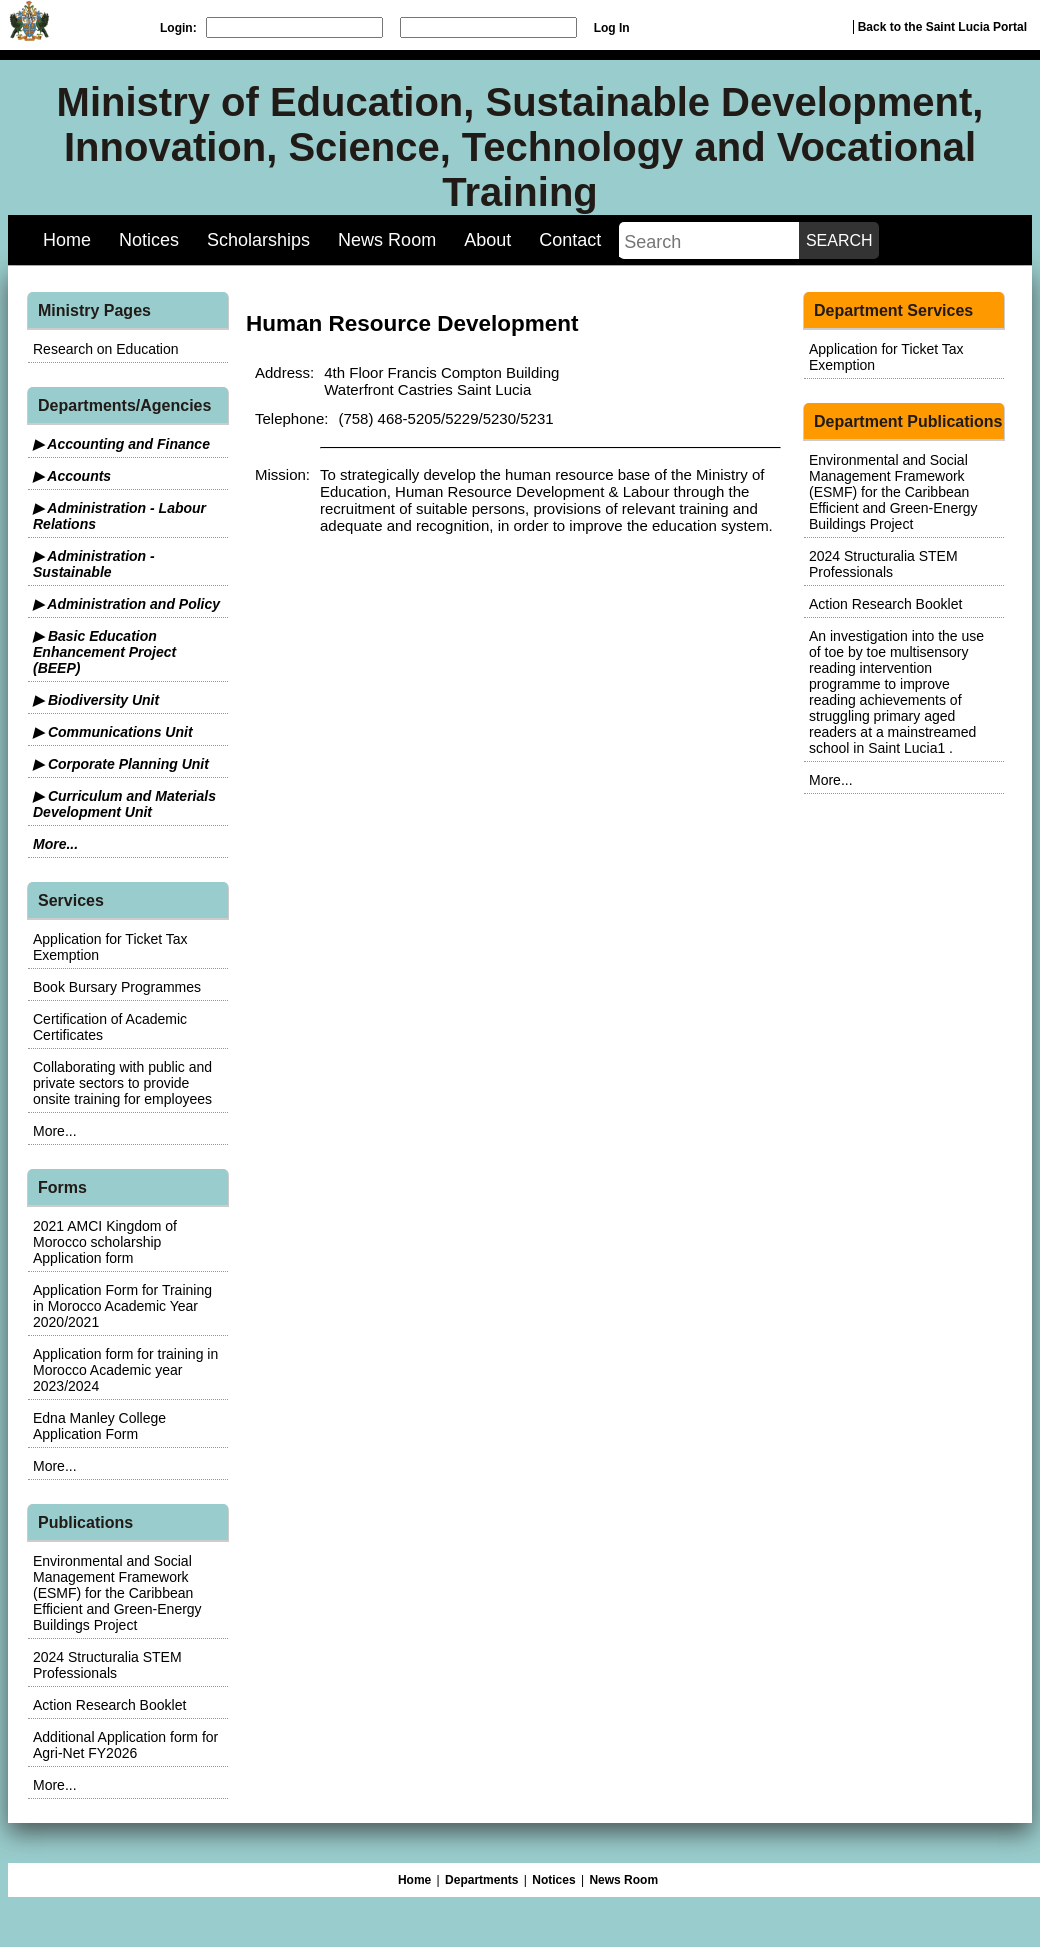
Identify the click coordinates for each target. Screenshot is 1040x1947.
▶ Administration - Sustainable (94, 564)
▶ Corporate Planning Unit (121, 764)
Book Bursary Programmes (117, 987)
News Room (387, 240)
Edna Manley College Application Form (99, 1426)
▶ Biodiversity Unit (96, 700)
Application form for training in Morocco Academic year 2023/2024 (125, 1370)
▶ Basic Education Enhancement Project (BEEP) (104, 652)
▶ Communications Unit (113, 732)
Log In (612, 28)
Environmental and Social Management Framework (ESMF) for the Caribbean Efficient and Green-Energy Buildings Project (117, 1593)
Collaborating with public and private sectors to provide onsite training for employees (122, 1083)
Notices (149, 240)
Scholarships (258, 240)
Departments (481, 1880)
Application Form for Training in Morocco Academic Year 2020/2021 (122, 1306)
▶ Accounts (72, 476)
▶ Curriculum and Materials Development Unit (124, 804)
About (487, 240)
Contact (570, 240)
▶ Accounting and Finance (121, 444)
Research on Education (106, 349)
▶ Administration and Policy (126, 604)
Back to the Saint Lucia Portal (942, 27)
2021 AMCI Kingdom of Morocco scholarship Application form (105, 1242)
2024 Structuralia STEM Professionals (107, 1665)
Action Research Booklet (109, 1705)
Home (67, 240)
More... (55, 844)
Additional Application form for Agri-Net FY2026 (125, 1745)
